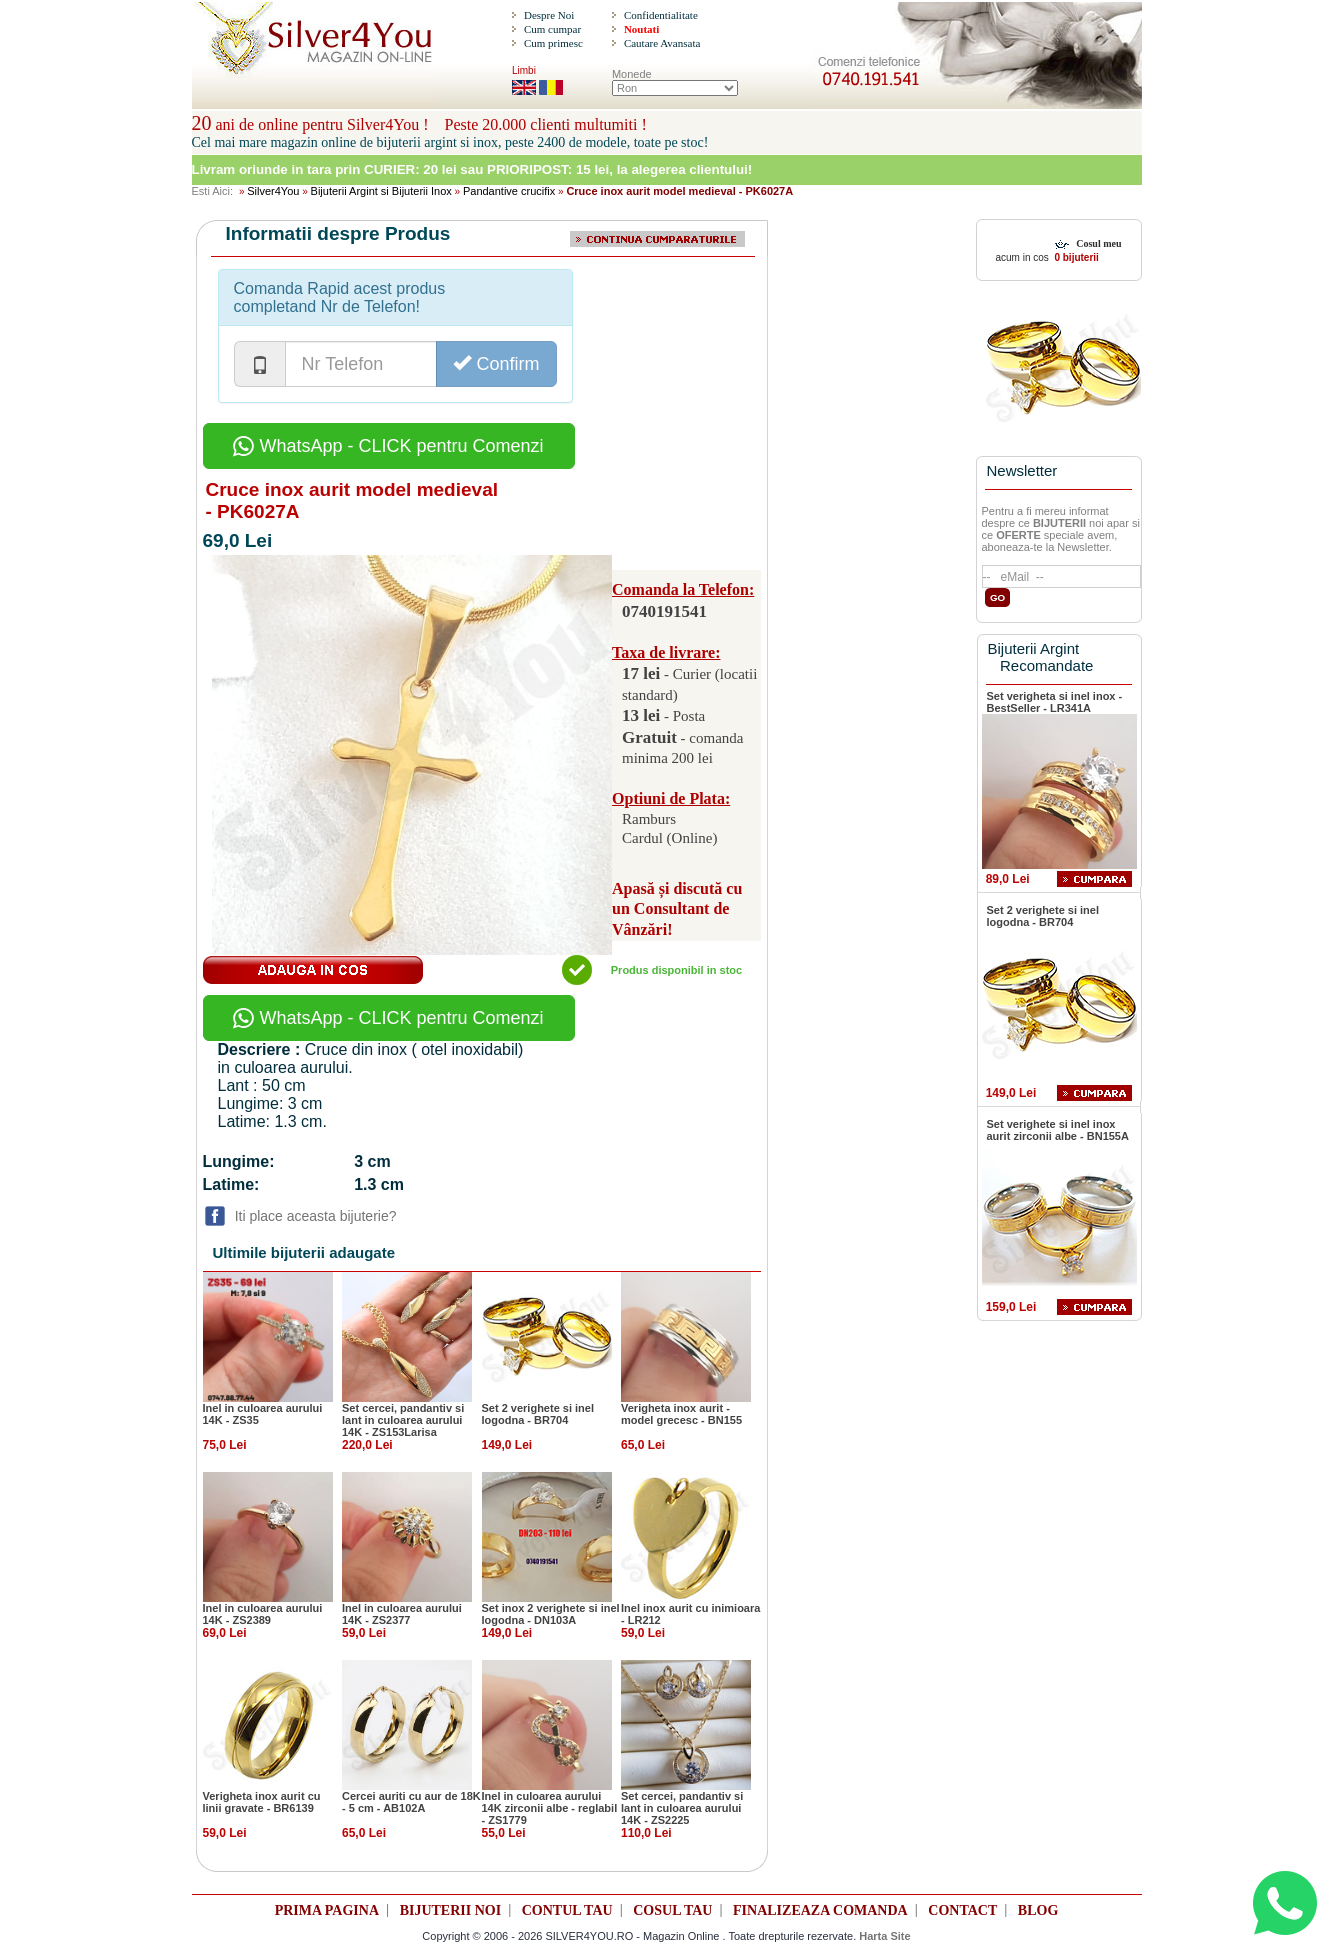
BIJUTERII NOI (451, 1910)
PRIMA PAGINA (327, 1910)
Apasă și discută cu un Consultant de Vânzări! (677, 909)
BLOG (1038, 1910)
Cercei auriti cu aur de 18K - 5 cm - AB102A (411, 1802)
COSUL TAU (672, 1910)
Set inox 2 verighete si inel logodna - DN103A (551, 1614)
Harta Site (884, 1936)
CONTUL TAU (567, 1910)
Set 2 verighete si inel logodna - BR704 (538, 1414)
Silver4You (273, 191)
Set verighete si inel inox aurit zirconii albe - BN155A (1058, 1130)
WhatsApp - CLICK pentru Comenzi (388, 446)
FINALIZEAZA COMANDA (820, 1910)
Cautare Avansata (662, 43)
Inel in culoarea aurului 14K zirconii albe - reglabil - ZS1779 (550, 1808)
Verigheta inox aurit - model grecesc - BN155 (681, 1414)
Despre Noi (549, 15)
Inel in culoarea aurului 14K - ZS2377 (402, 1614)
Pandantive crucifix (509, 191)
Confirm (496, 363)
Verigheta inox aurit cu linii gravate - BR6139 (262, 1802)
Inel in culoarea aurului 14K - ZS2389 (263, 1614)
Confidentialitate (661, 15)
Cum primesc (553, 43)
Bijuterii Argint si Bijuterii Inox (381, 191)
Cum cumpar (552, 29)
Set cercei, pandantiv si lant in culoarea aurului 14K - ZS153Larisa (403, 1420)
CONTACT (962, 1910)
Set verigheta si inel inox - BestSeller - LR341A (1055, 702)
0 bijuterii (1075, 257)
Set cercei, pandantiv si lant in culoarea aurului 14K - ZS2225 (682, 1808)
